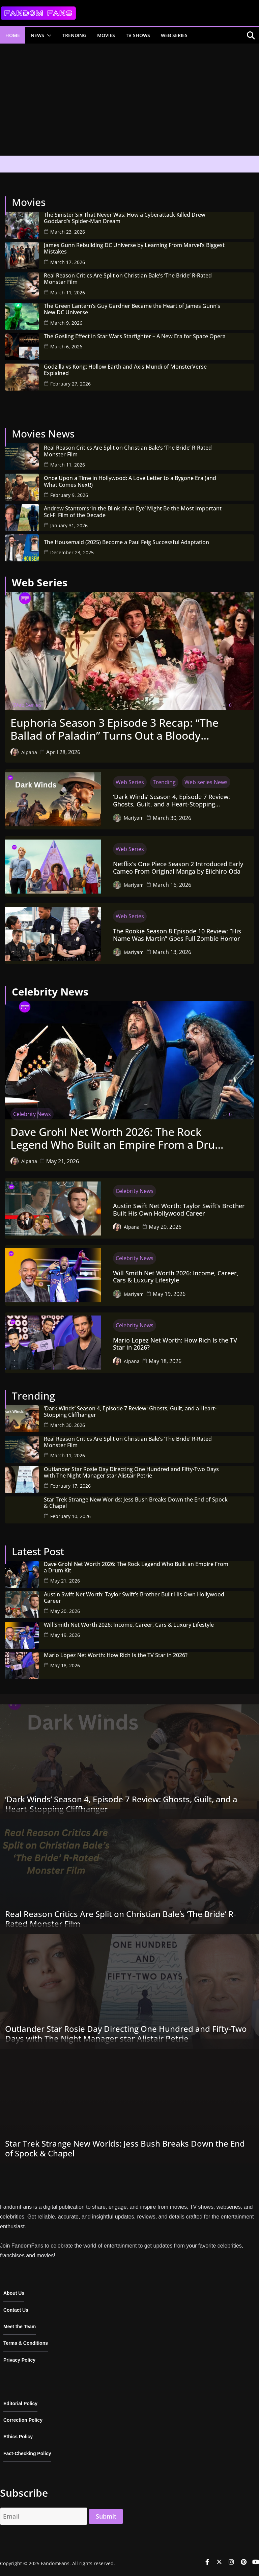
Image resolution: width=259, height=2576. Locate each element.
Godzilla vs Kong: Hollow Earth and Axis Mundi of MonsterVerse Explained (125, 370)
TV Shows (138, 35)
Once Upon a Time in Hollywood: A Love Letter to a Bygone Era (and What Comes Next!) (130, 481)
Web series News (206, 782)
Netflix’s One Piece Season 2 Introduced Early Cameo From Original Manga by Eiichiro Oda (178, 867)
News (37, 35)
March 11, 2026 (67, 292)
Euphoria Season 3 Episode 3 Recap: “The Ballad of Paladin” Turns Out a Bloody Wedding (114, 729)
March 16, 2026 (172, 884)
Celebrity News (32, 1114)
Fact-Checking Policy (27, 2453)
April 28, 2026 (63, 752)
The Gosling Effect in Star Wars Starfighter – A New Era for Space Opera (135, 336)
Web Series (174, 35)
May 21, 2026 (62, 1161)
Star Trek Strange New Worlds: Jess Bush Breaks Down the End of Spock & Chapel (136, 1502)
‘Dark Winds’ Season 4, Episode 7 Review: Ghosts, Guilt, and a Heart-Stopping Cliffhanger (171, 800)
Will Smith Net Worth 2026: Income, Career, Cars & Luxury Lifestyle (175, 1277)
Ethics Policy (18, 2436)
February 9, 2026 (69, 495)
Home (12, 35)
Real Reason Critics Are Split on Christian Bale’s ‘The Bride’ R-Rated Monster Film (128, 278)
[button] (48, 35)
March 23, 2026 (67, 232)
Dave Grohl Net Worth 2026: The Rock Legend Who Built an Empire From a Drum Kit (117, 1138)
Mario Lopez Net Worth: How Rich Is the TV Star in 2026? (175, 1344)
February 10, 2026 (70, 1516)
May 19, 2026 (169, 1294)
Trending (74, 35)
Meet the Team (19, 2326)
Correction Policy (22, 2420)
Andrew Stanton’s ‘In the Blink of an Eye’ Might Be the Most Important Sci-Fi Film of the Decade (133, 511)
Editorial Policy (20, 2403)
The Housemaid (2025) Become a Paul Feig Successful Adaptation (126, 542)
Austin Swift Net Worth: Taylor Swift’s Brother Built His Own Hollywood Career (179, 1209)
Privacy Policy (19, 2360)
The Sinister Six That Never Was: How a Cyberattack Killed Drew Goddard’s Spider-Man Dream (124, 218)
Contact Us (15, 2310)
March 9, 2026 (66, 323)
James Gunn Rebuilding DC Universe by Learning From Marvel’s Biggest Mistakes (134, 248)
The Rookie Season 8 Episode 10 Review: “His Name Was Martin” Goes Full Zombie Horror (177, 935)
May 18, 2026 (165, 1361)
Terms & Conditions (25, 2343)
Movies (106, 35)
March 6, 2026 (66, 346)
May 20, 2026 (165, 1226)
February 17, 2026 (70, 1486)
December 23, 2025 (72, 552)
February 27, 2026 (70, 383)
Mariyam (134, 818)
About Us (13, 2293)
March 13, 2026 (172, 952)
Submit (106, 2516)
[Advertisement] (129, 101)
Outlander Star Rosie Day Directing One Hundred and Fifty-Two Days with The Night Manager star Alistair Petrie (131, 1472)
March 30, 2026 (172, 818)
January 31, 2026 (69, 525)
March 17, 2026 (67, 262)
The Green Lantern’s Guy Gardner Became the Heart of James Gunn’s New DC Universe (132, 309)
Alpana (29, 752)
